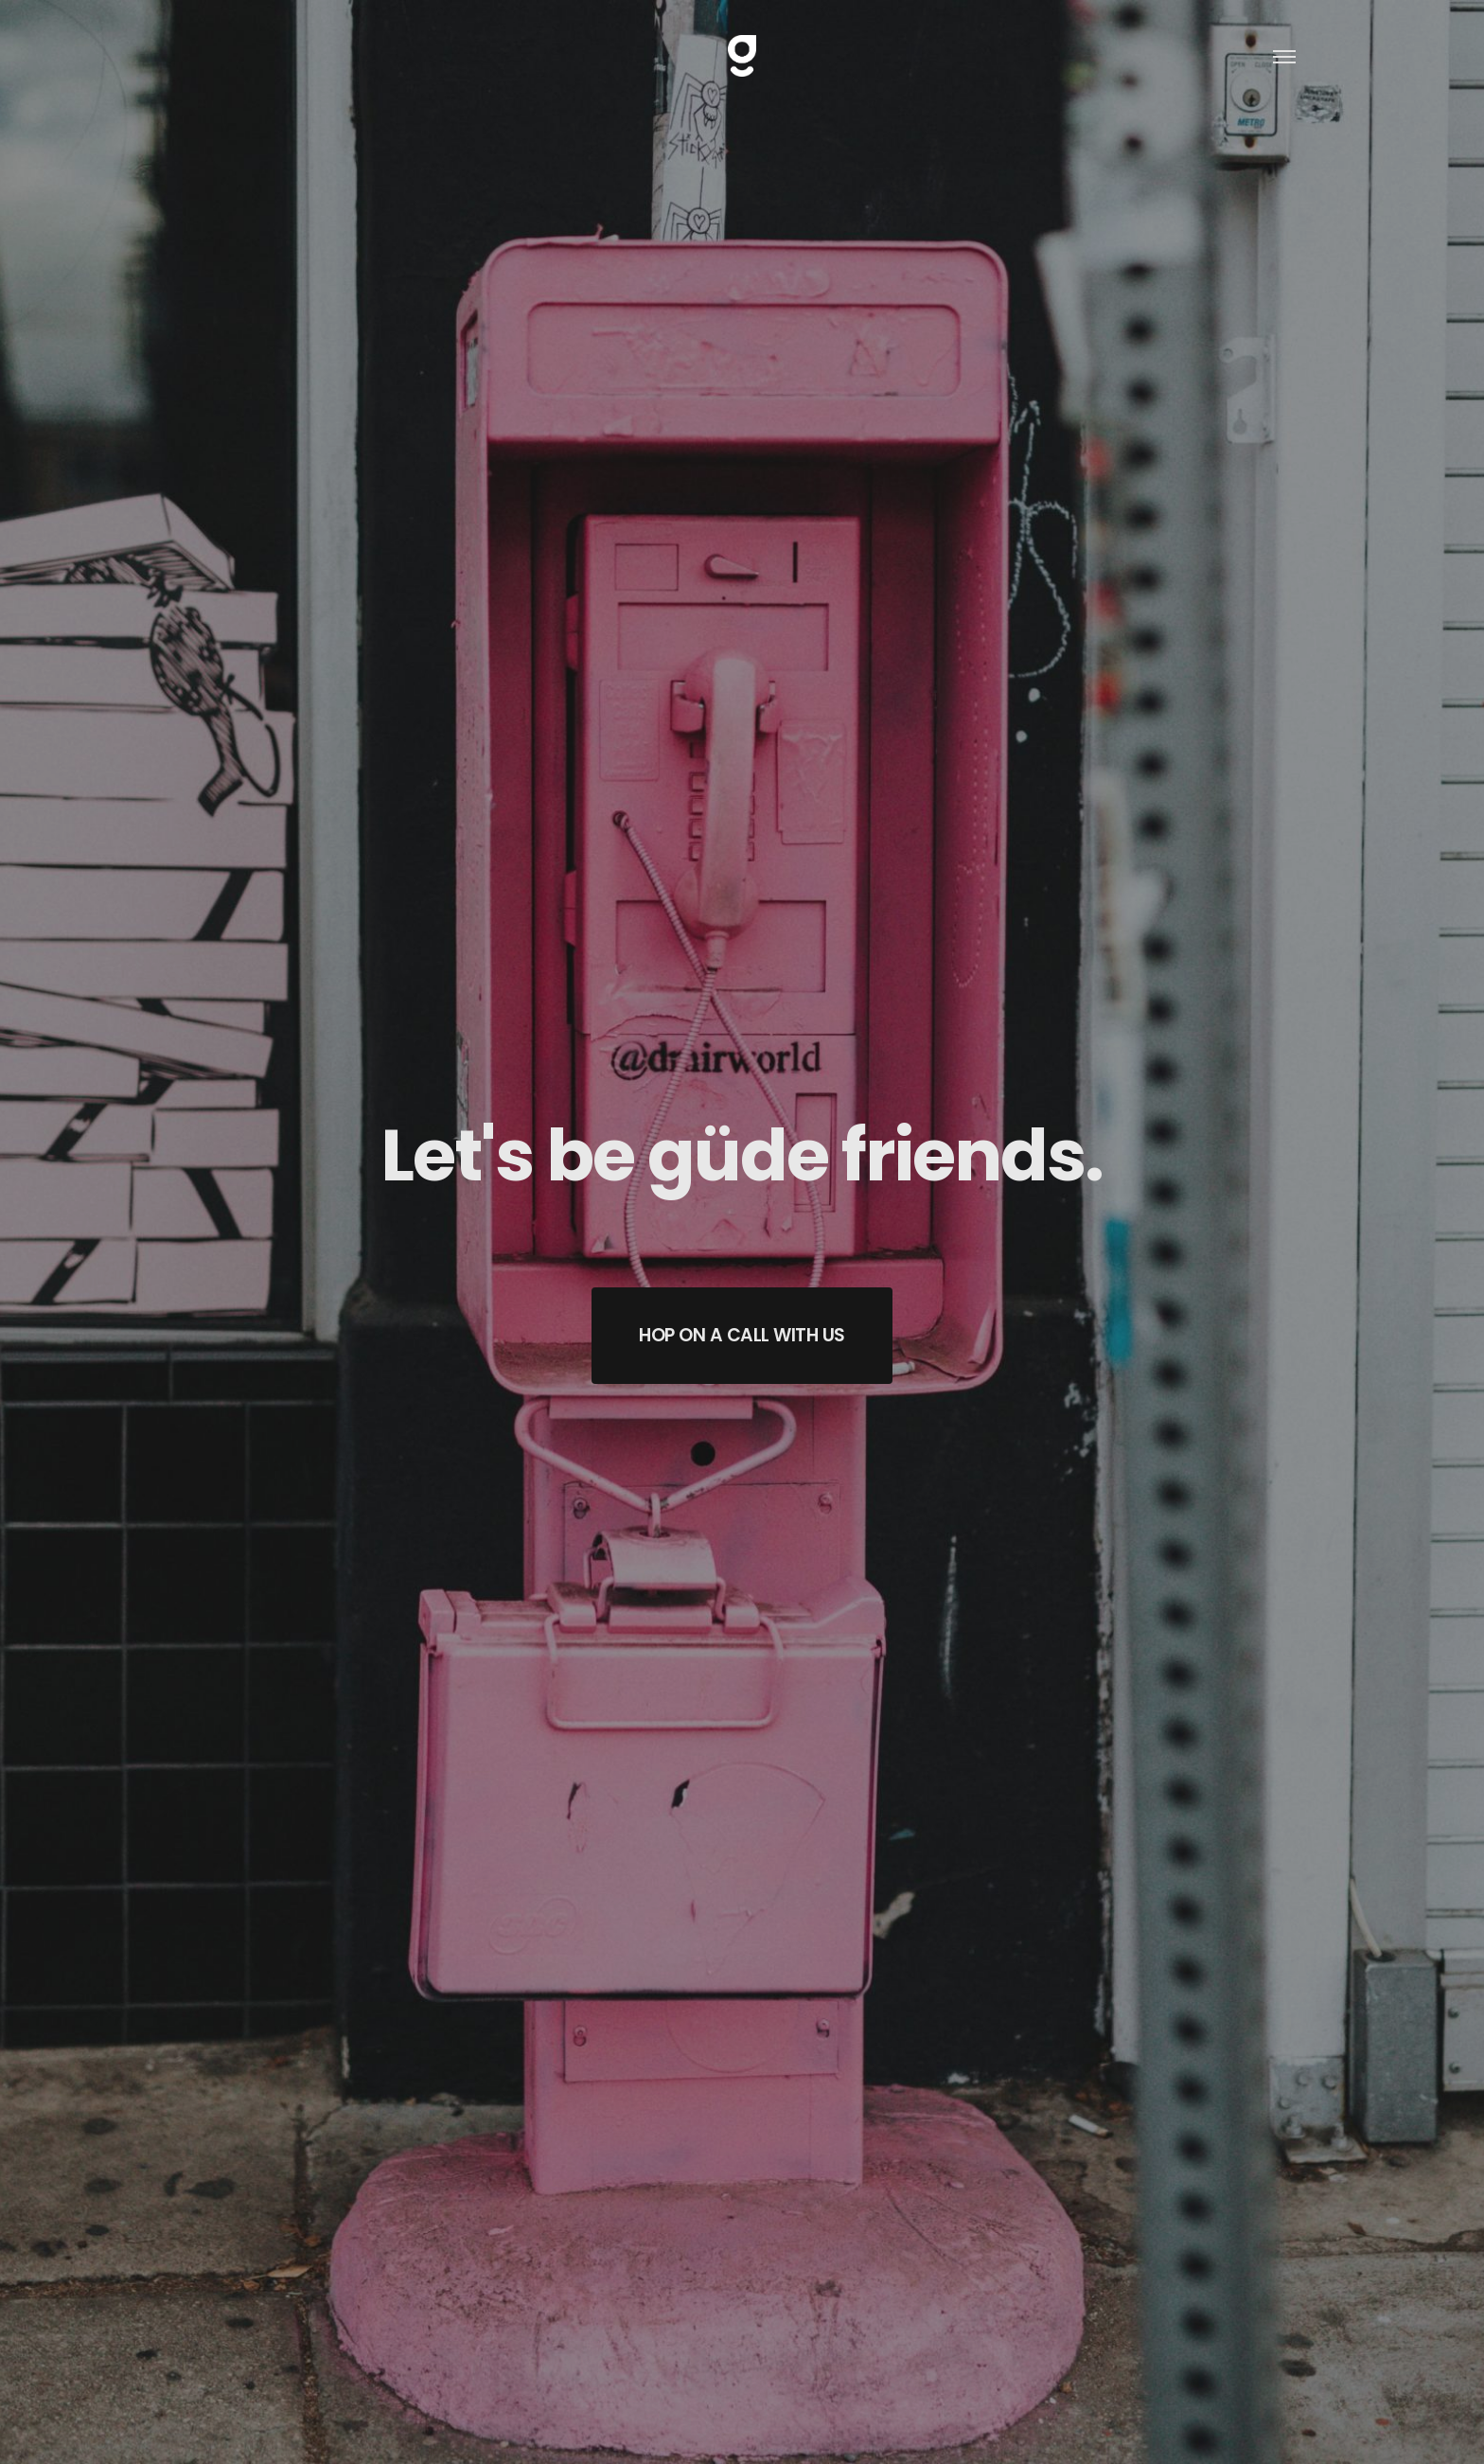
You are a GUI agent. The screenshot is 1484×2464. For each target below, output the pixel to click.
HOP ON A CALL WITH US (742, 1335)
